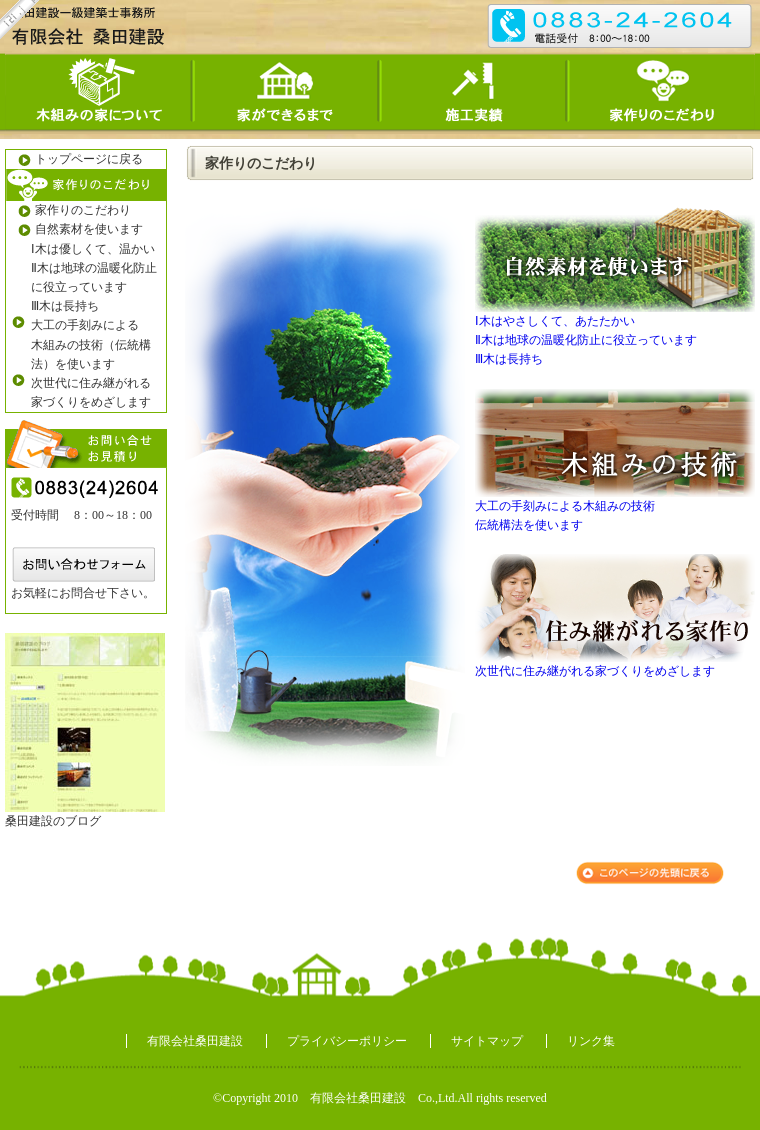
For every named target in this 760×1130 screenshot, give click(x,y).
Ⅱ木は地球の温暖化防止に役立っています (94, 277)
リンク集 (591, 1041)
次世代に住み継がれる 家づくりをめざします (91, 392)
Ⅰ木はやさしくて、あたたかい (555, 321)
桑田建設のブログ (53, 821)
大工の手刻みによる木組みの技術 (565, 506)
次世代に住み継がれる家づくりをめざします (595, 671)
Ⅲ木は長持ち (65, 306)
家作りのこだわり (68, 210)
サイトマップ (487, 1041)
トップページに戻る (74, 159)
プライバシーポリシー (347, 1041)
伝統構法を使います (529, 525)
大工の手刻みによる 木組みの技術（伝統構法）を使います (91, 344)
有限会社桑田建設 (195, 1041)
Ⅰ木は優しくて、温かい (93, 249)
